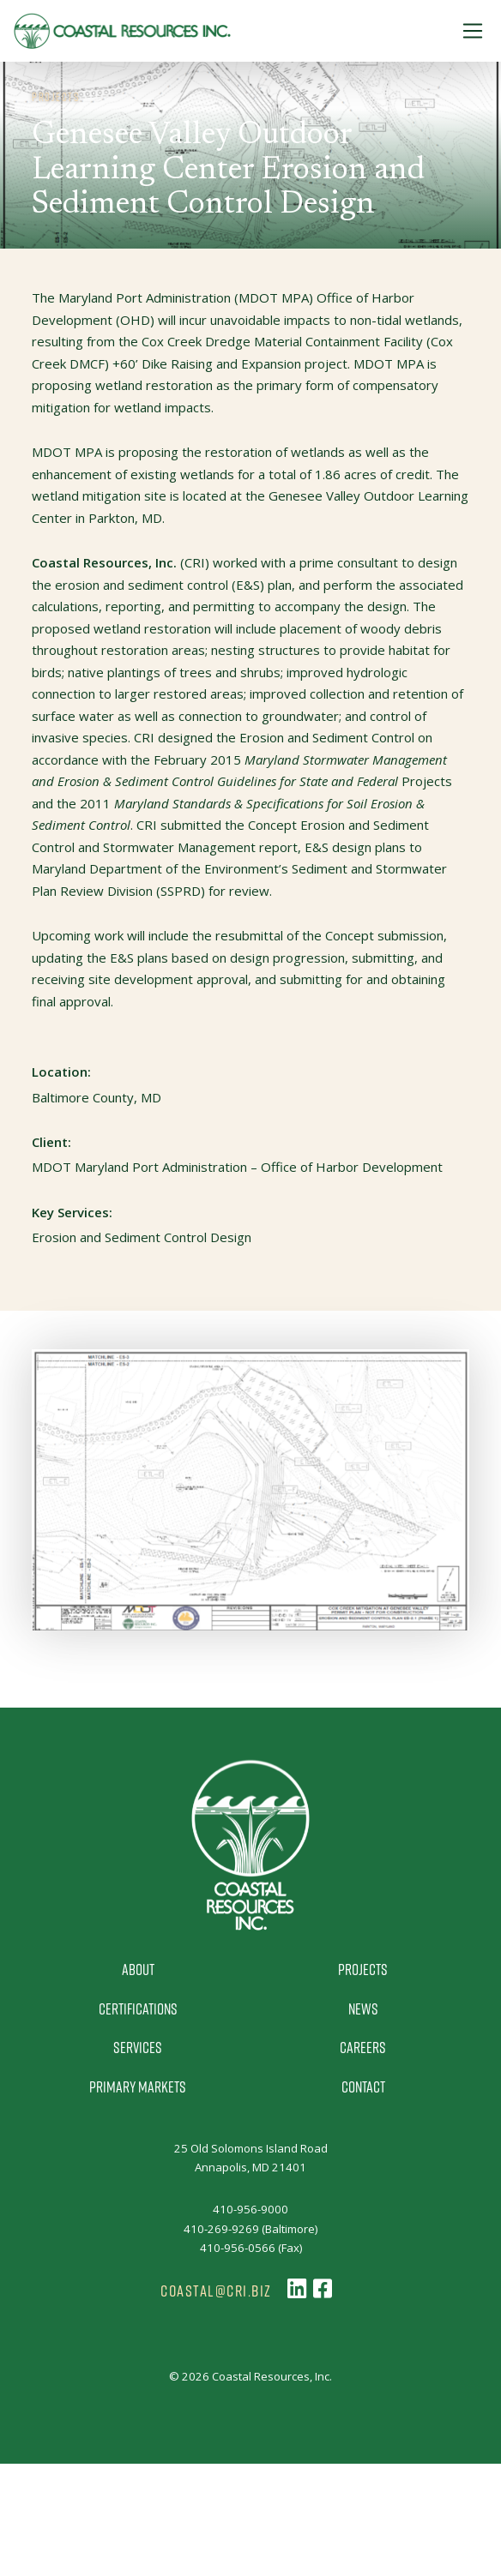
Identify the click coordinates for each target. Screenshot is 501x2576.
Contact (363, 2086)
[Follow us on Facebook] (322, 2289)
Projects (363, 1969)
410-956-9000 (250, 2209)
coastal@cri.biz (216, 2291)
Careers (363, 2047)
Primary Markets (137, 2086)
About (138, 1969)
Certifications (138, 2008)
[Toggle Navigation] (472, 30)
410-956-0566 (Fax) (251, 2247)
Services (137, 2047)
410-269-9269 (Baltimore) (250, 2229)
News (363, 2008)
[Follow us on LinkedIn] (296, 2289)
